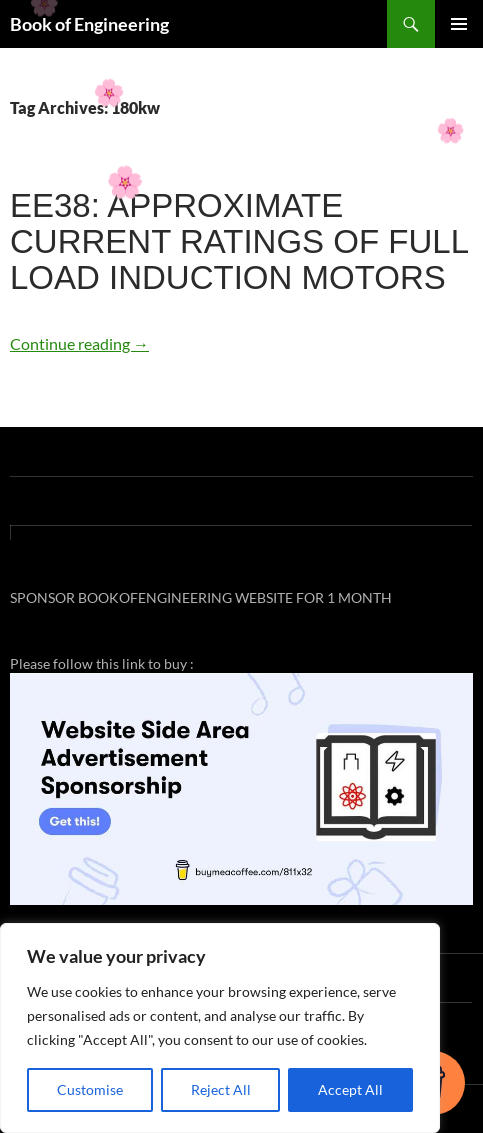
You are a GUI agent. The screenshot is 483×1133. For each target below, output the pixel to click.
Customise (90, 1089)
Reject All (221, 1089)
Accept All (350, 1089)
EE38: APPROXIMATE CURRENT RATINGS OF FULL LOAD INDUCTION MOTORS (239, 241)
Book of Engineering (89, 24)
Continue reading (79, 343)
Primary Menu (459, 24)
